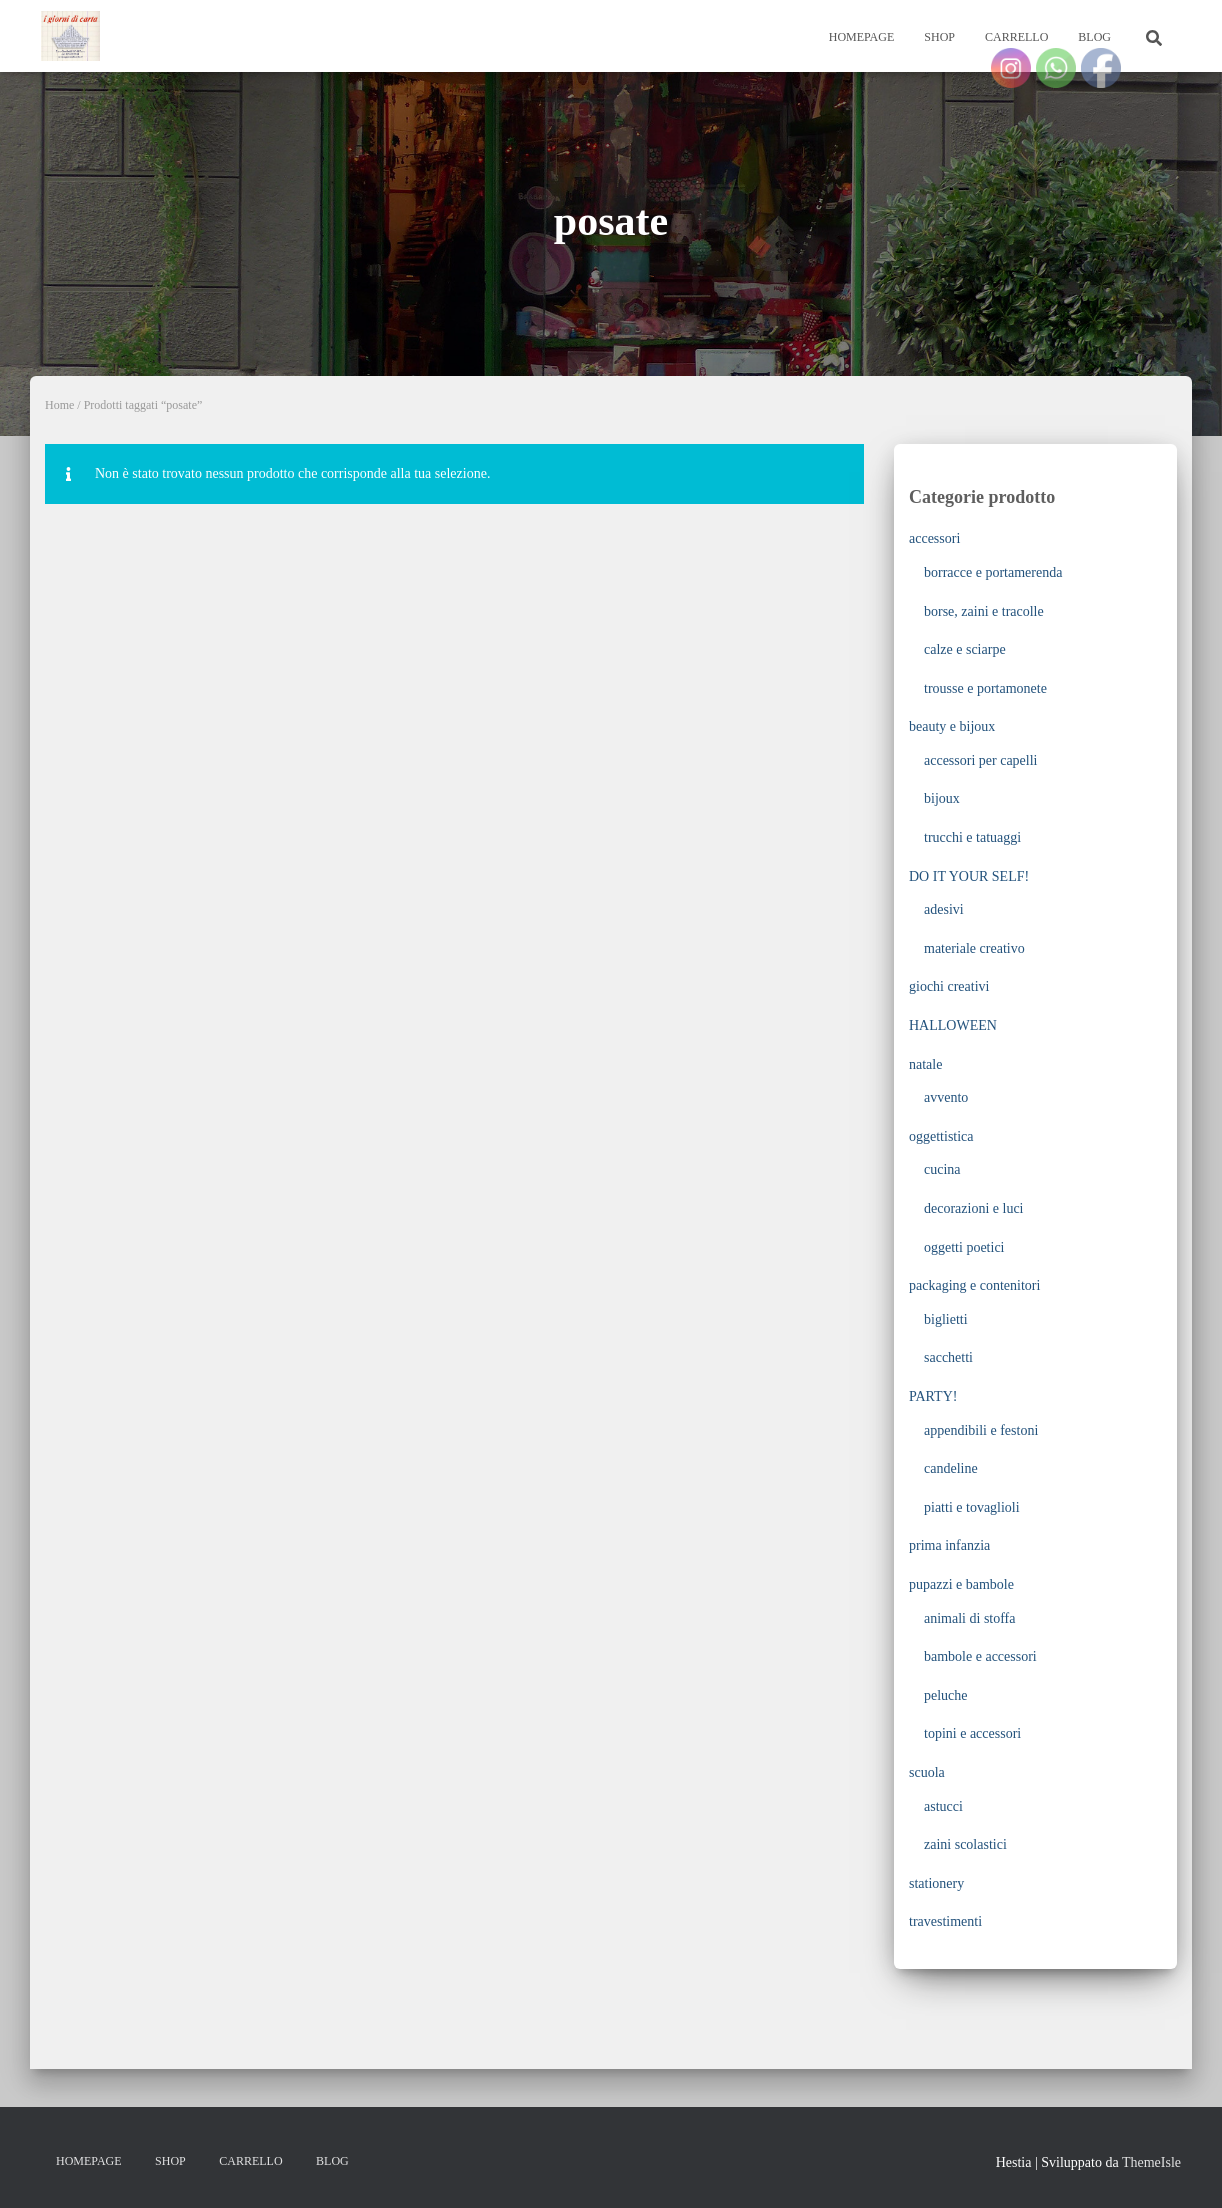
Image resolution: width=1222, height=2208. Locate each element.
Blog (1094, 37)
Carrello (1016, 37)
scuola (927, 1772)
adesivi (944, 909)
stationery (936, 1883)
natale (925, 1064)
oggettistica (941, 1136)
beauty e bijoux (952, 726)
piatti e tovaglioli (972, 1507)
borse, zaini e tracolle (984, 611)
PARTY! (933, 1396)
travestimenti (945, 1921)
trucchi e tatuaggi (972, 837)
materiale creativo (974, 948)
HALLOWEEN (953, 1025)
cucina (942, 1169)
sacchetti (948, 1357)
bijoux (942, 798)
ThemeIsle (1151, 2162)
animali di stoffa (970, 1618)
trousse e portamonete (985, 688)
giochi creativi (949, 986)
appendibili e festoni (981, 1430)
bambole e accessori (980, 1656)
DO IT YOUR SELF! (969, 876)
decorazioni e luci (974, 1208)
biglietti (946, 1319)
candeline (951, 1468)
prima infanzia (949, 1545)
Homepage (862, 37)
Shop (939, 37)
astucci (943, 1806)
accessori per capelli (981, 760)
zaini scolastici (965, 1844)
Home (59, 405)
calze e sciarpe (965, 649)
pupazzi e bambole (961, 1584)
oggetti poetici (964, 1247)
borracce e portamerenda (993, 572)
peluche (946, 1695)
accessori (934, 538)
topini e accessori (972, 1733)
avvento (946, 1097)
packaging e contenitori (974, 1285)
